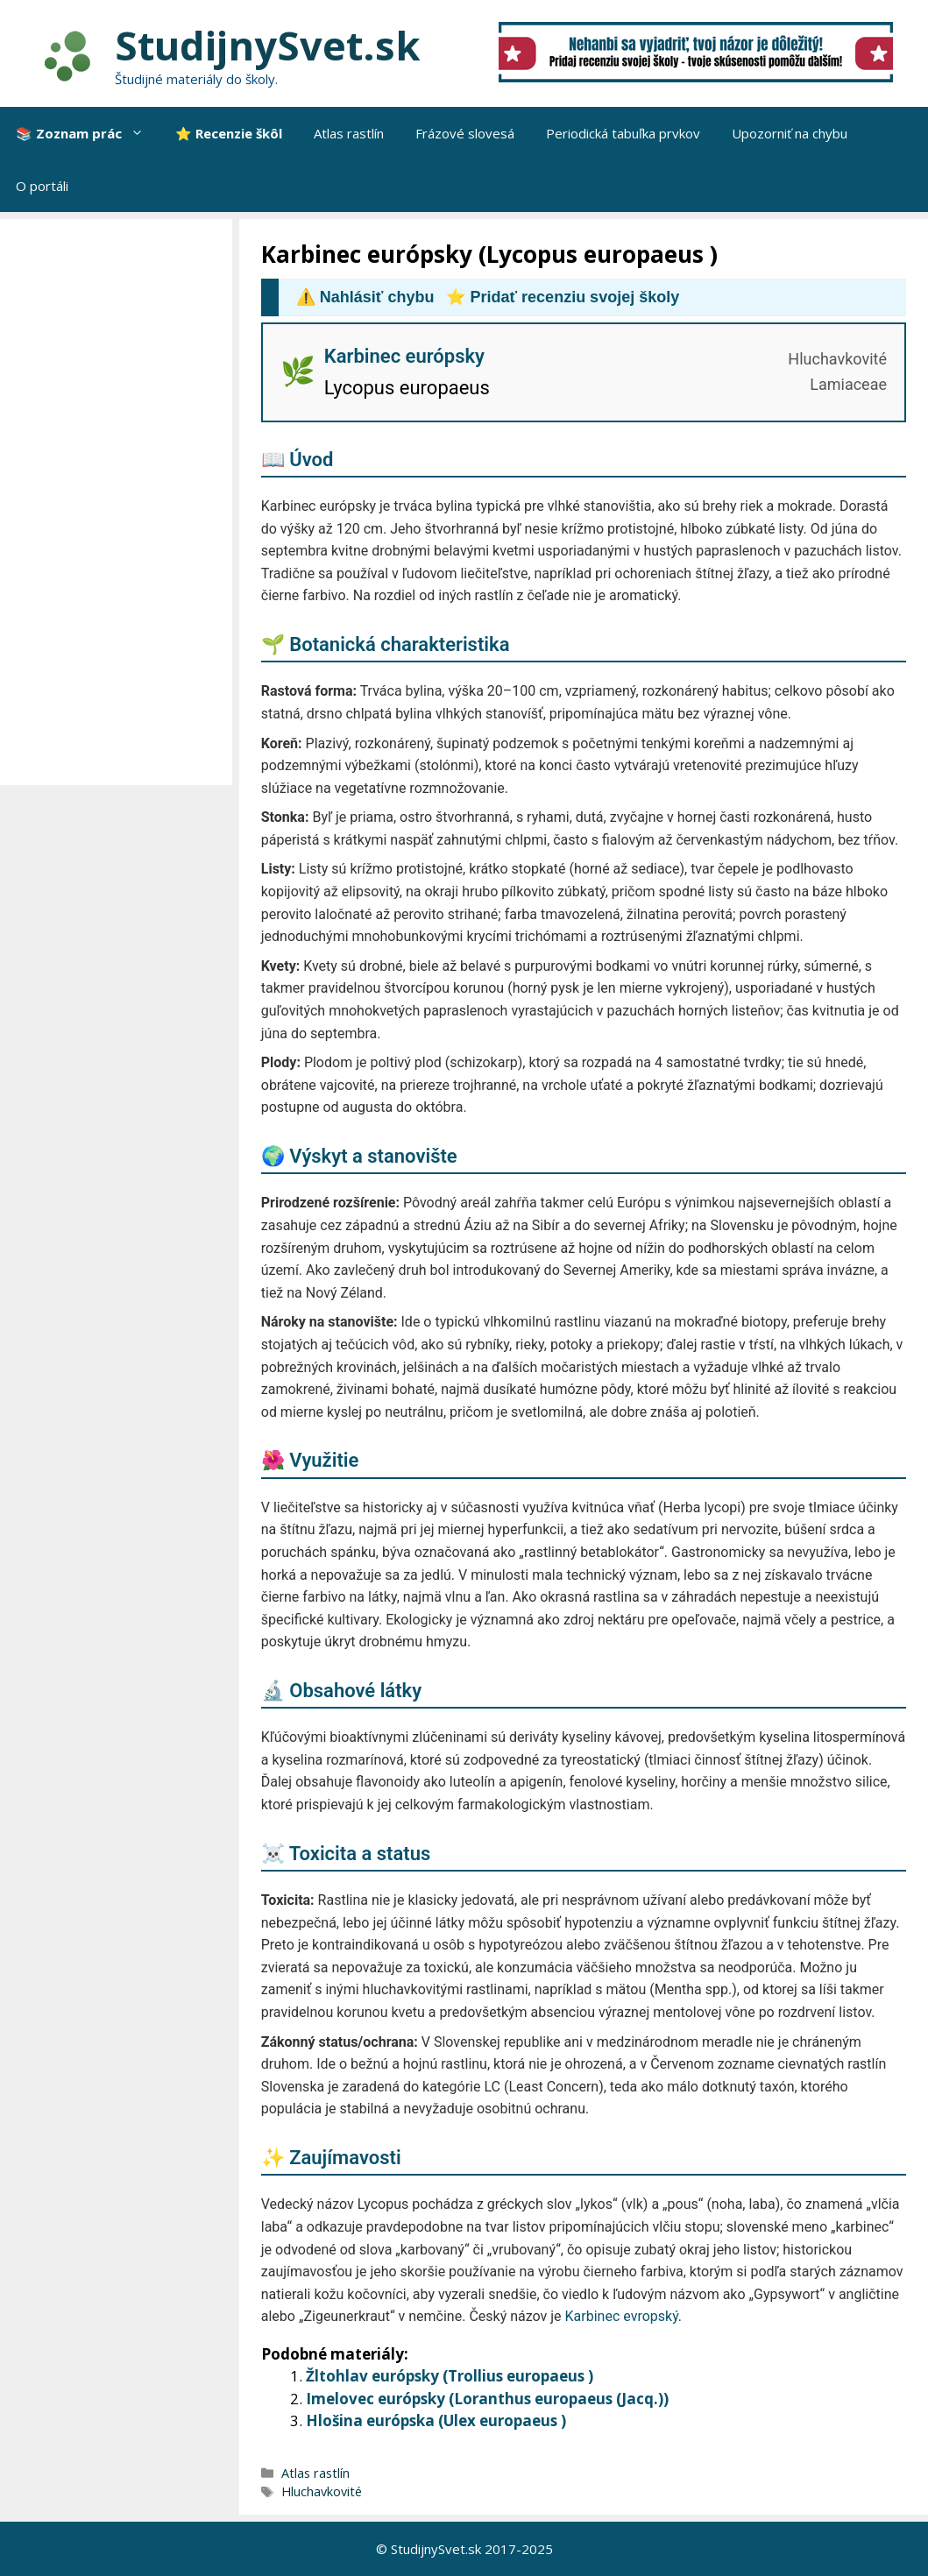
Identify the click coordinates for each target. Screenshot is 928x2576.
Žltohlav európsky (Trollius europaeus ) (449, 2376)
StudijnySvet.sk (268, 45)
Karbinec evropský (621, 2316)
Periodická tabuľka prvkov (623, 133)
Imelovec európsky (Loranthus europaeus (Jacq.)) (487, 2398)
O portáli (42, 186)
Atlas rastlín (349, 133)
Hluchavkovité (321, 2491)
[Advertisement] (120, 502)
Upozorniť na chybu (789, 133)
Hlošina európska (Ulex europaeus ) (436, 2420)
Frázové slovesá (464, 133)
